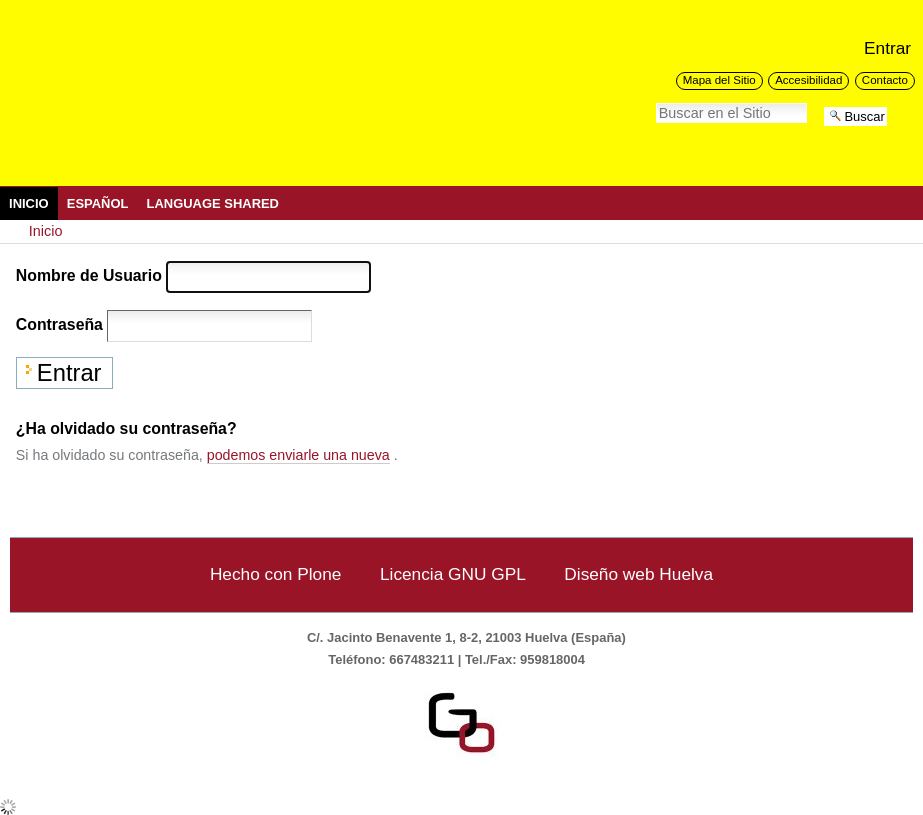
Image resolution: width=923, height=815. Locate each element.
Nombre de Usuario (89, 275)
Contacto (885, 80)
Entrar (887, 48)
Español (98, 203)
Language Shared (213, 203)
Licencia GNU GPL (453, 574)
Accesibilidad (808, 80)
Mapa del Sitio (719, 80)
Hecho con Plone (276, 574)
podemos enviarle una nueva (298, 455)
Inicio (29, 203)
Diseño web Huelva (638, 574)
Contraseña (59, 324)
